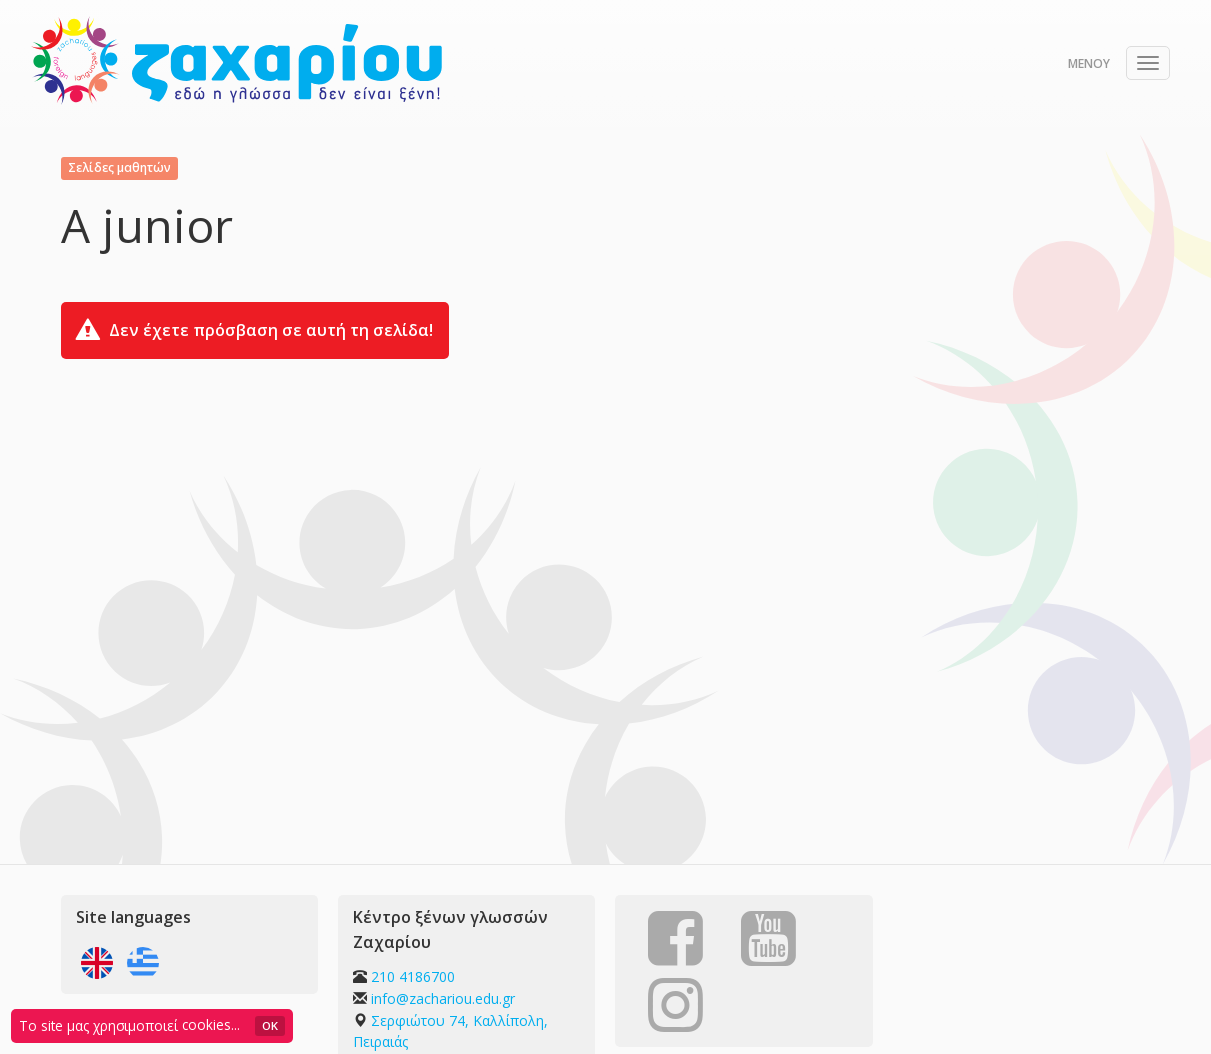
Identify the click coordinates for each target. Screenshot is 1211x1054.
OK (270, 1025)
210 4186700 (413, 976)
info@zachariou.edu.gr (443, 998)
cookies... (211, 1024)
